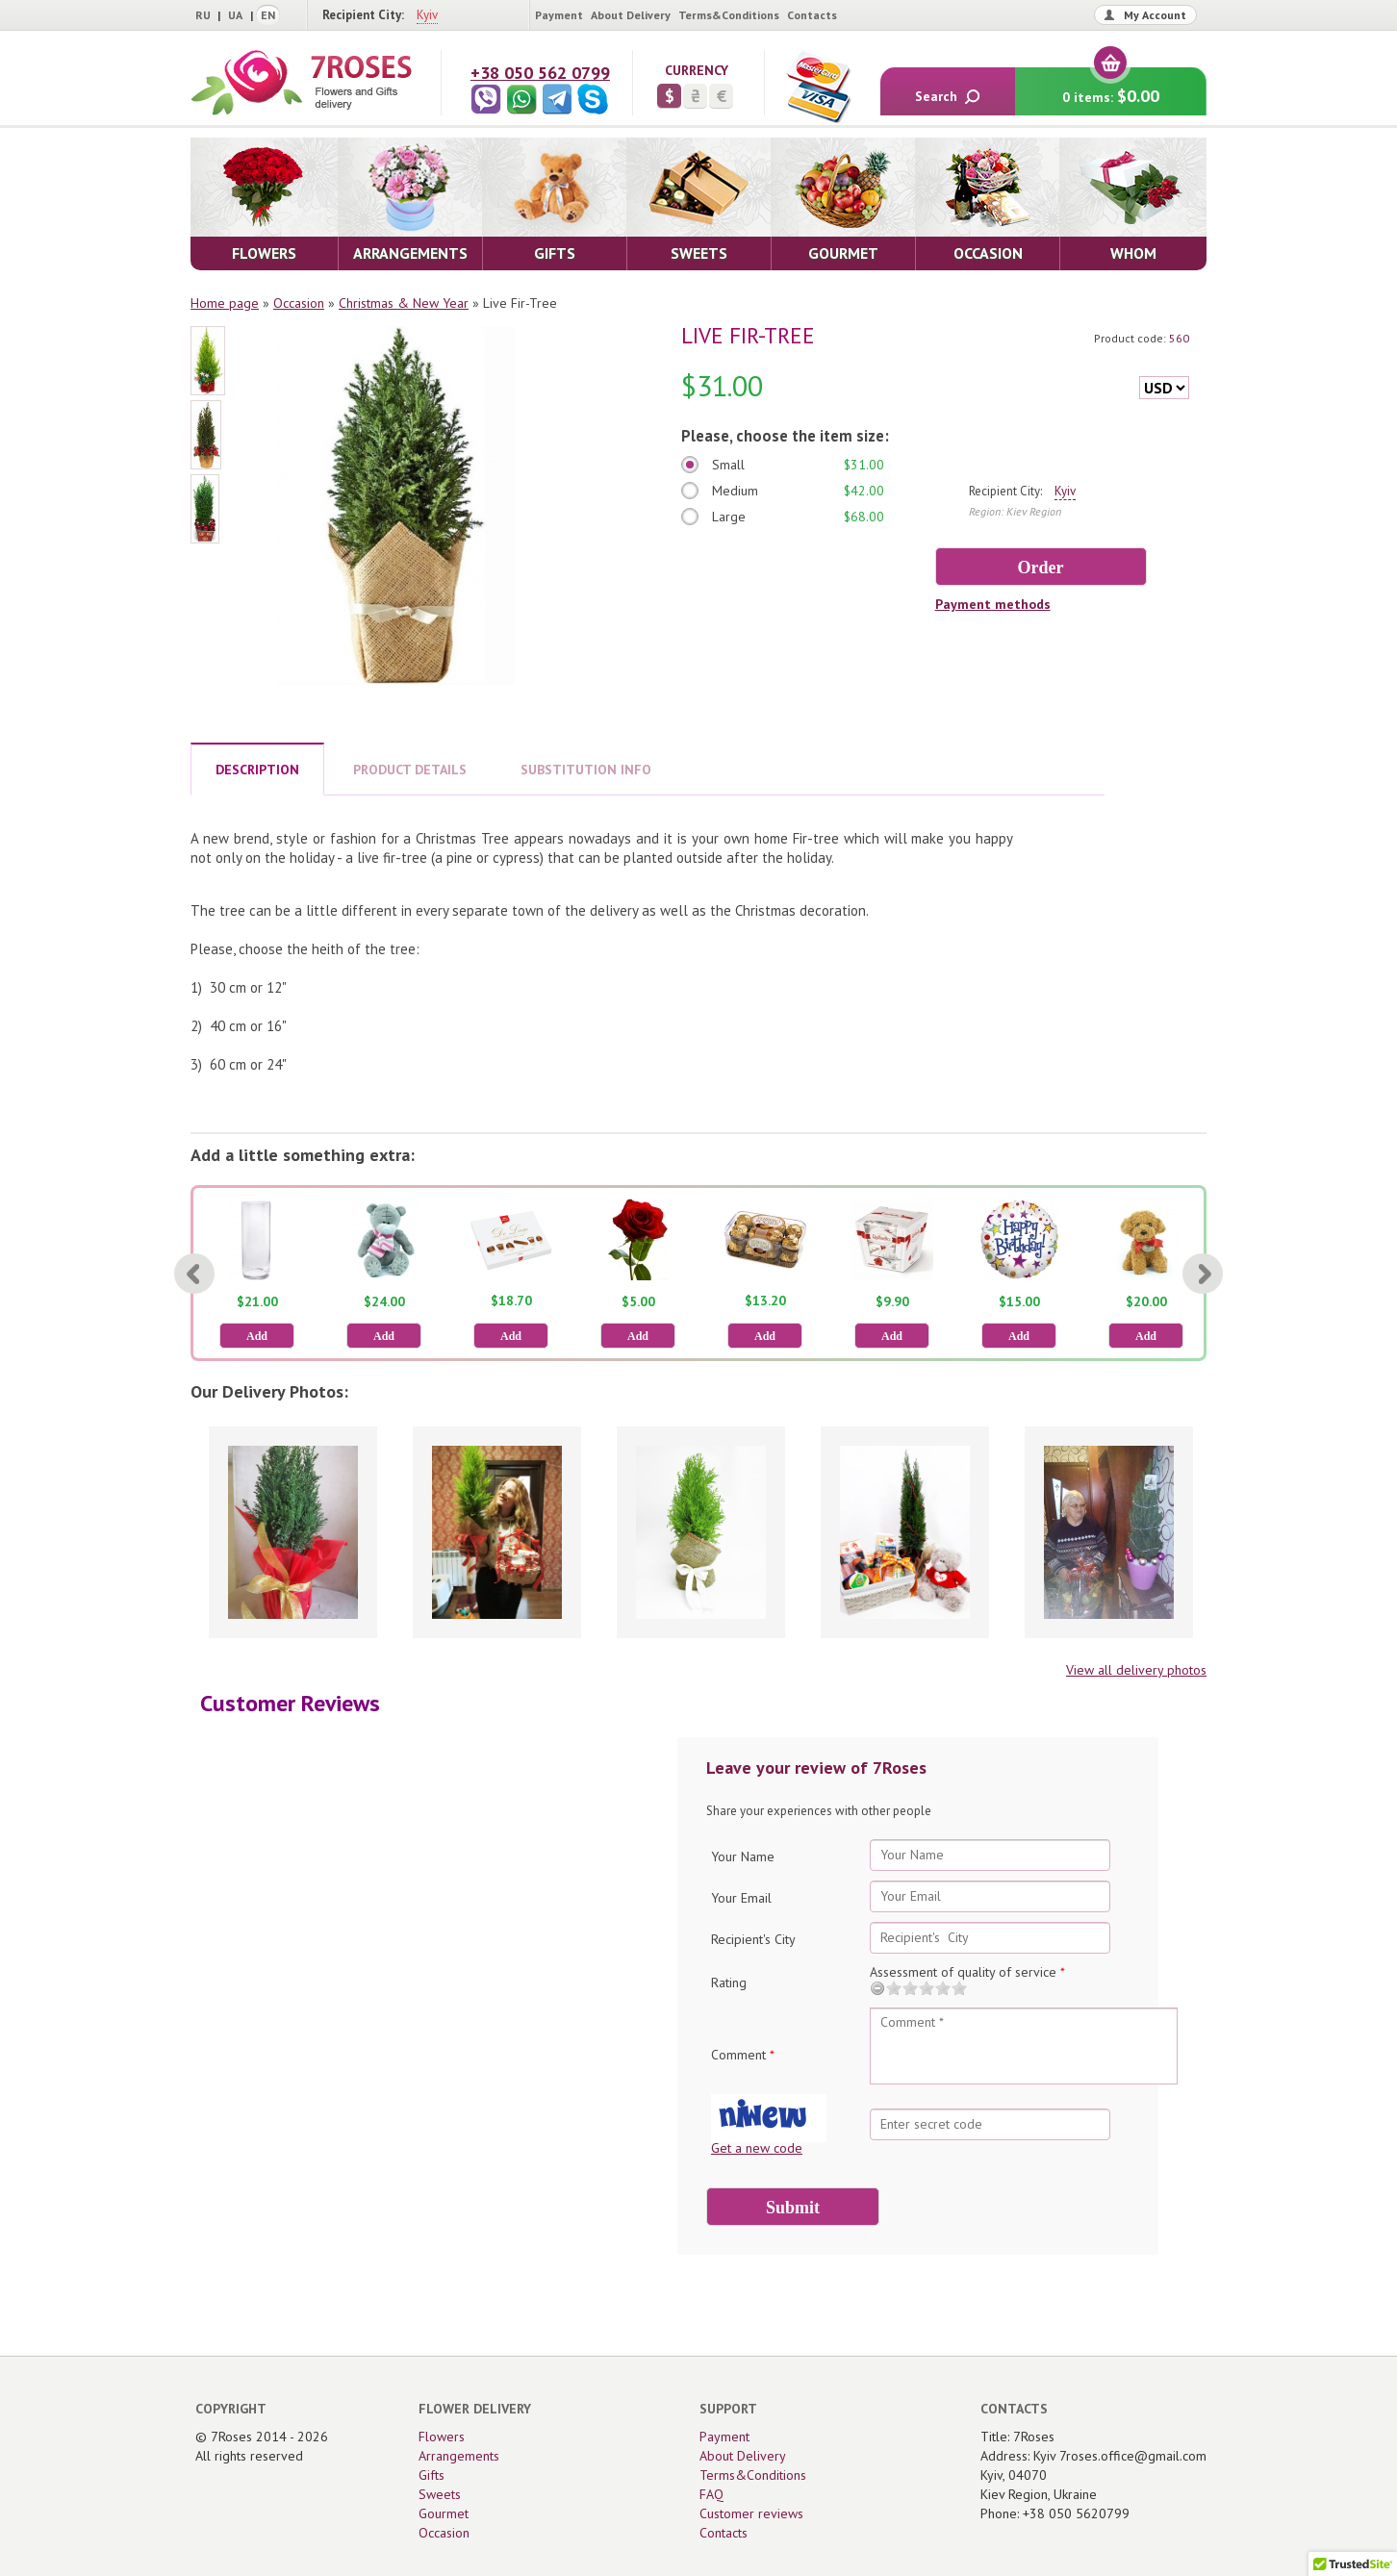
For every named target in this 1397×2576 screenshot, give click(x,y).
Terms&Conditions (728, 15)
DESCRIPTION (257, 769)
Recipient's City (753, 1939)
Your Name (743, 1856)
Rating (729, 1982)
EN (268, 15)
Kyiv (427, 15)
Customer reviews (751, 2513)
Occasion (298, 303)
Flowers (442, 2436)
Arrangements (459, 2455)
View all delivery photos (1136, 1670)
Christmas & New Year (404, 303)
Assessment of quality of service (967, 1972)
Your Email (741, 1898)
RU (203, 15)
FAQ (711, 2494)
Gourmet (444, 2513)
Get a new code (756, 2148)
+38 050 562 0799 (540, 73)
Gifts (431, 2475)
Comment (743, 2054)
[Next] (1202, 1273)
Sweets (440, 2494)
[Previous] (194, 1273)
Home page (224, 303)
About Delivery (631, 15)
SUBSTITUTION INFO (586, 769)
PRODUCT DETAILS (410, 769)
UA (235, 15)
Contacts (812, 15)
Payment (559, 15)
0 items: (1110, 87)
